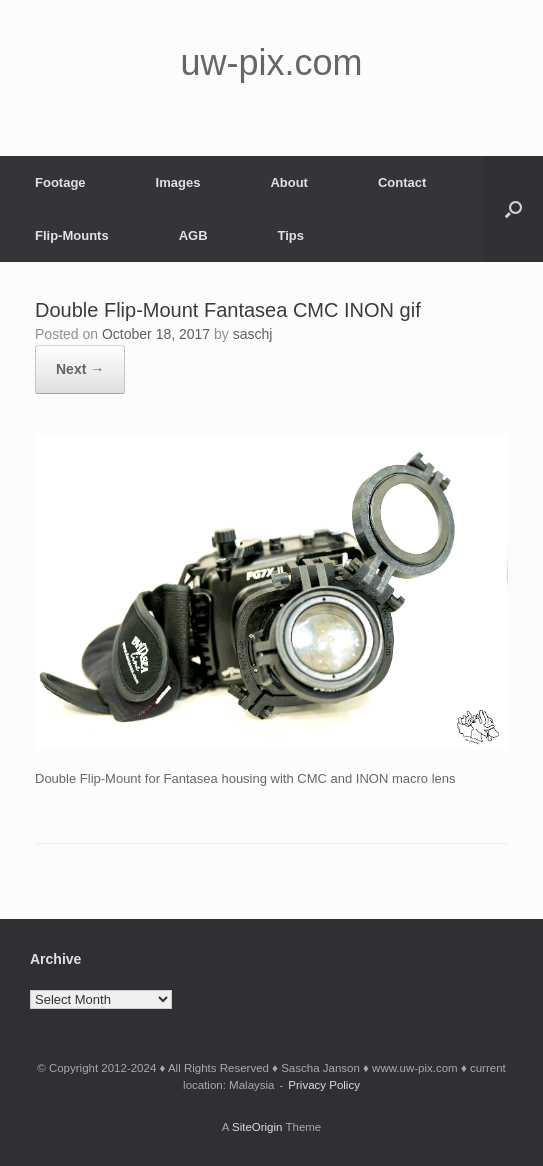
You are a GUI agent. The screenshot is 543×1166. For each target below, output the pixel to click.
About (289, 182)
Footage (60, 182)
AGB (193, 235)
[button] (513, 209)
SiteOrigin (257, 1127)
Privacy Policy (324, 1085)
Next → (80, 369)
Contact (402, 182)
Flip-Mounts (72, 235)
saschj (253, 334)
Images (178, 182)
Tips (291, 235)
